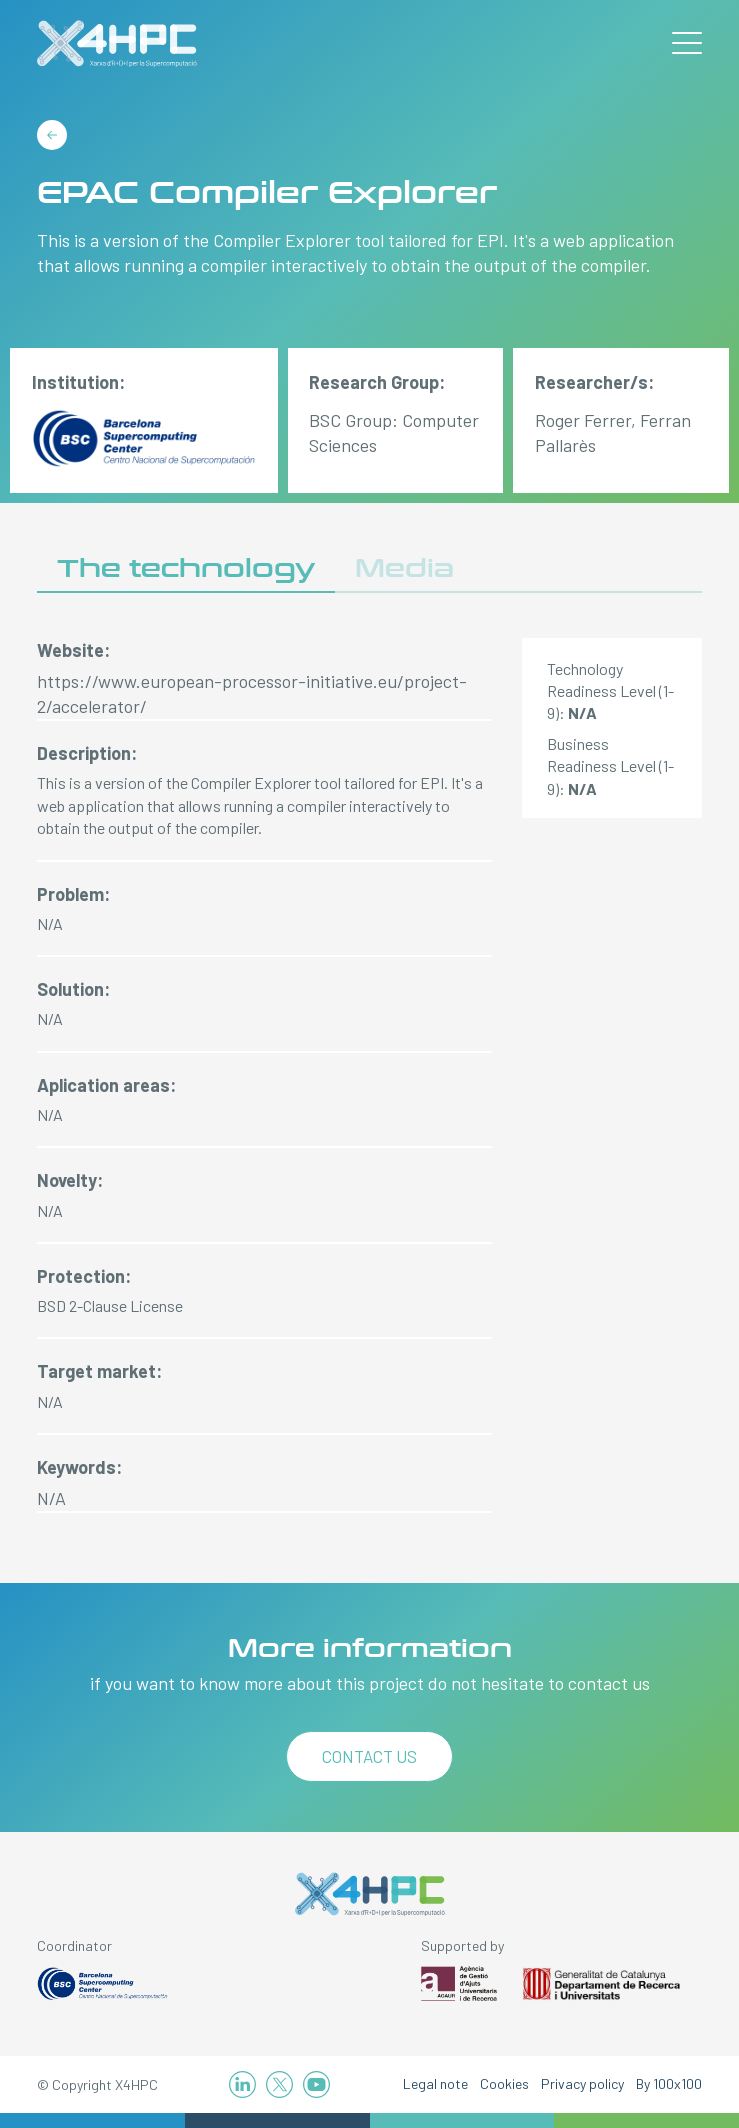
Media (404, 568)
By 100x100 (669, 2083)
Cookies (504, 2083)
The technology (186, 568)
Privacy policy (582, 2083)
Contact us (369, 1756)
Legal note (435, 2083)
